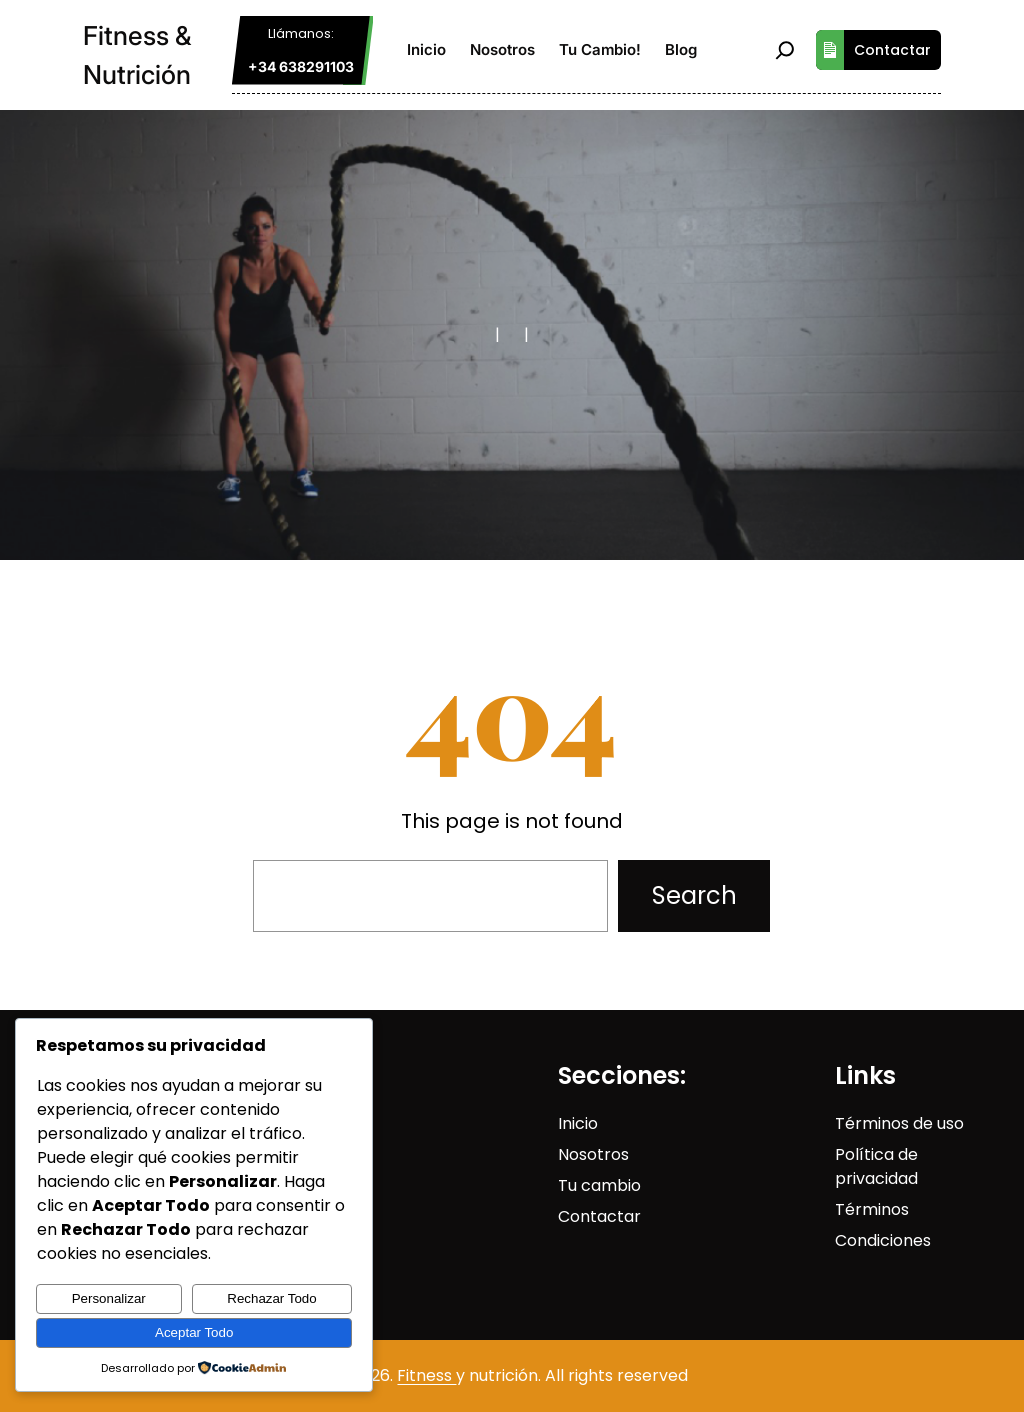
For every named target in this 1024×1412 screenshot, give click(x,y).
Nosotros (593, 1154)
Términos (872, 1209)
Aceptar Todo (194, 1332)
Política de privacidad (876, 1166)
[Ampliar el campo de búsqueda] (785, 50)
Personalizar (109, 1298)
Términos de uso (899, 1123)
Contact (591, 1216)
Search (694, 895)
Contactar (873, 50)
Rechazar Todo (271, 1298)
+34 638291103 (301, 66)
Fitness (426, 1375)
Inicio (578, 1123)
